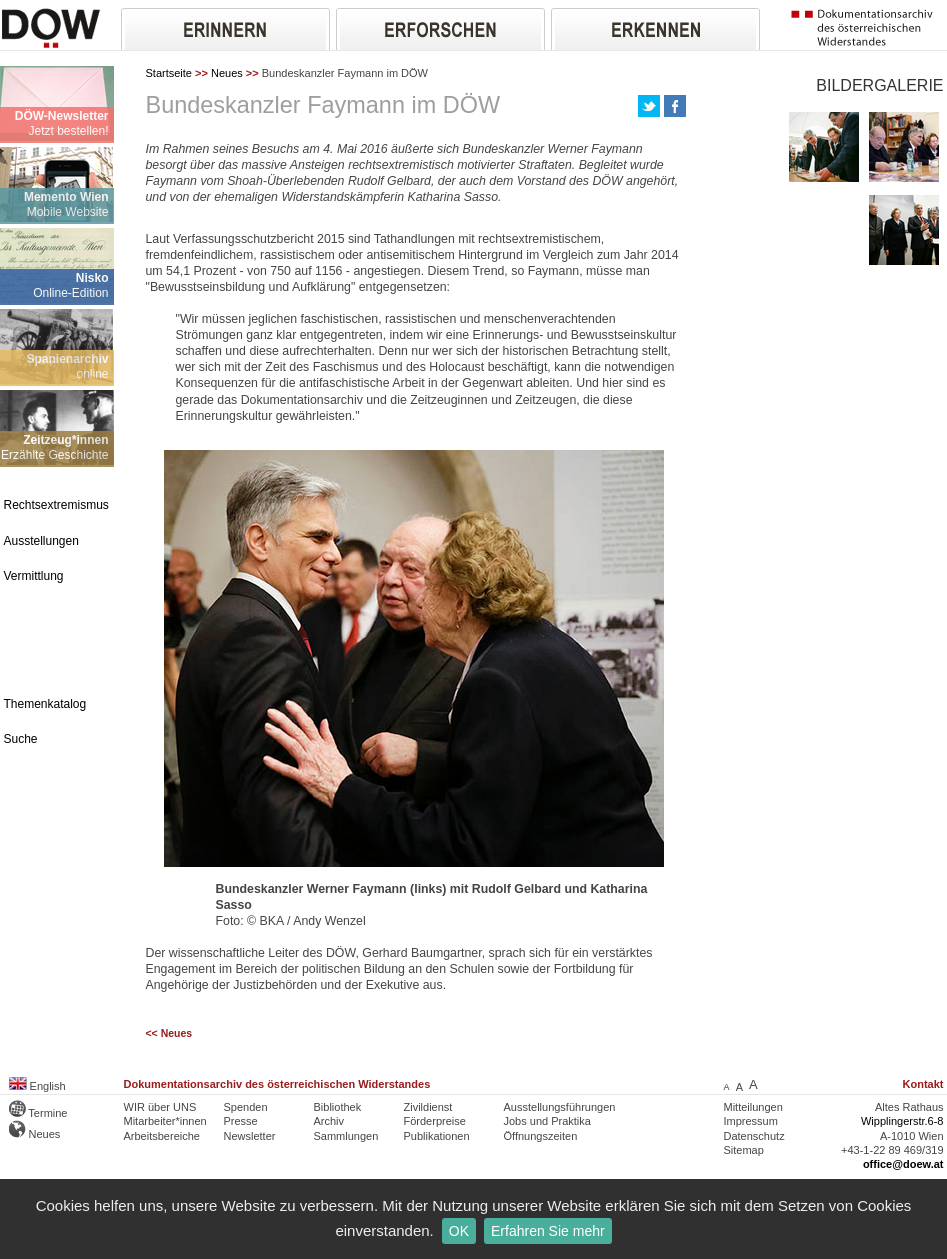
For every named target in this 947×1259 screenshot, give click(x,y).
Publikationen (437, 1136)
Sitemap (744, 1150)
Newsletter (250, 1136)
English (37, 1086)
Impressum (751, 1121)
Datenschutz (754, 1136)
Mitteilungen (753, 1107)
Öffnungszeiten (541, 1136)
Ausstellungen (41, 541)
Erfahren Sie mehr (548, 1231)
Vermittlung (34, 576)
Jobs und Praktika (547, 1121)
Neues (227, 73)
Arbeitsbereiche (162, 1136)
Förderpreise (435, 1121)
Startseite (169, 73)
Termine (38, 1113)
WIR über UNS (160, 1107)
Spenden (246, 1107)
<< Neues (169, 1033)
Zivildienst (428, 1107)
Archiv (329, 1121)
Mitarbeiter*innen (165, 1121)
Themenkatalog (45, 704)
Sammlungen (346, 1136)
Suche (21, 739)
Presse (241, 1121)
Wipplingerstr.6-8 (902, 1121)
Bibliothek (338, 1107)
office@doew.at (903, 1164)
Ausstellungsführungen (560, 1107)
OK (459, 1231)
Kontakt (923, 1084)
